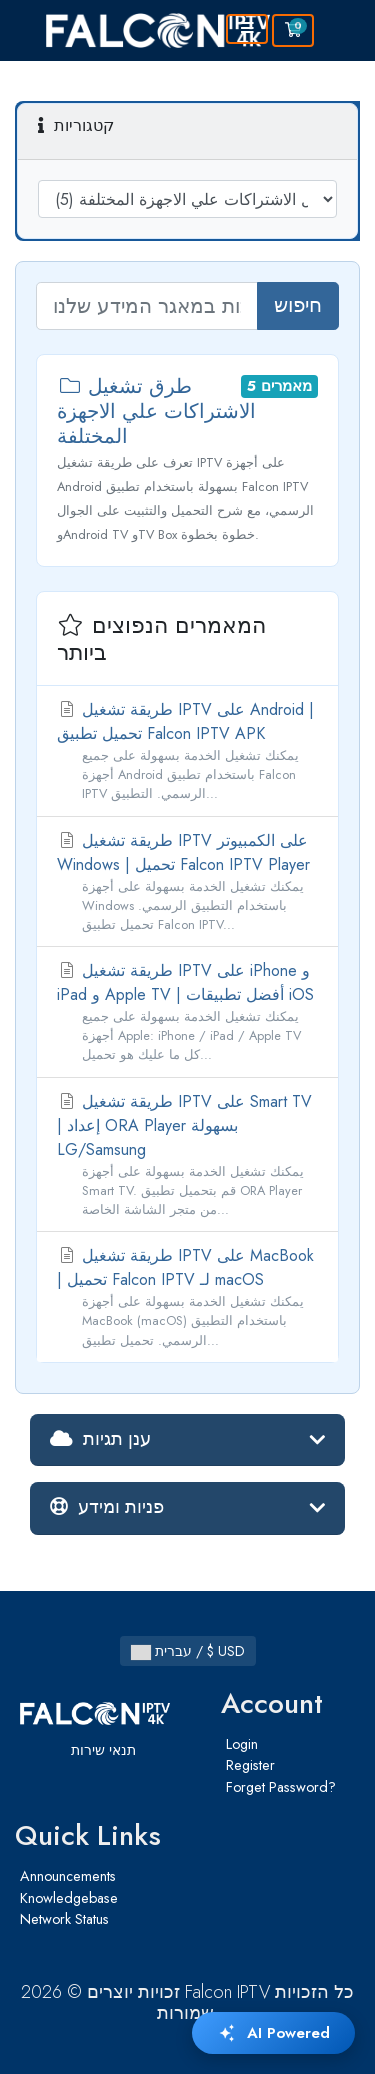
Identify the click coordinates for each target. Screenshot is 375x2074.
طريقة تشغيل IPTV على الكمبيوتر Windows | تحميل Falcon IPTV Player (187, 882)
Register (250, 1765)
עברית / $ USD (188, 1651)
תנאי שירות (103, 1750)
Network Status (64, 1919)
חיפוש (298, 305)
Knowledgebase (69, 1898)
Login (242, 1744)
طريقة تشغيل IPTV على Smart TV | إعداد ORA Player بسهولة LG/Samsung (187, 1155)
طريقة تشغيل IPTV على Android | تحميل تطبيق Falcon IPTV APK (187, 751)
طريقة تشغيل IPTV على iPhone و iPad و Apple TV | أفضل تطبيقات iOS (187, 1012)
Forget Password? (281, 1787)
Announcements (68, 1876)
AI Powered (273, 2033)
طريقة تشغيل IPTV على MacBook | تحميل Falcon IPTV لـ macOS (187, 1297)
